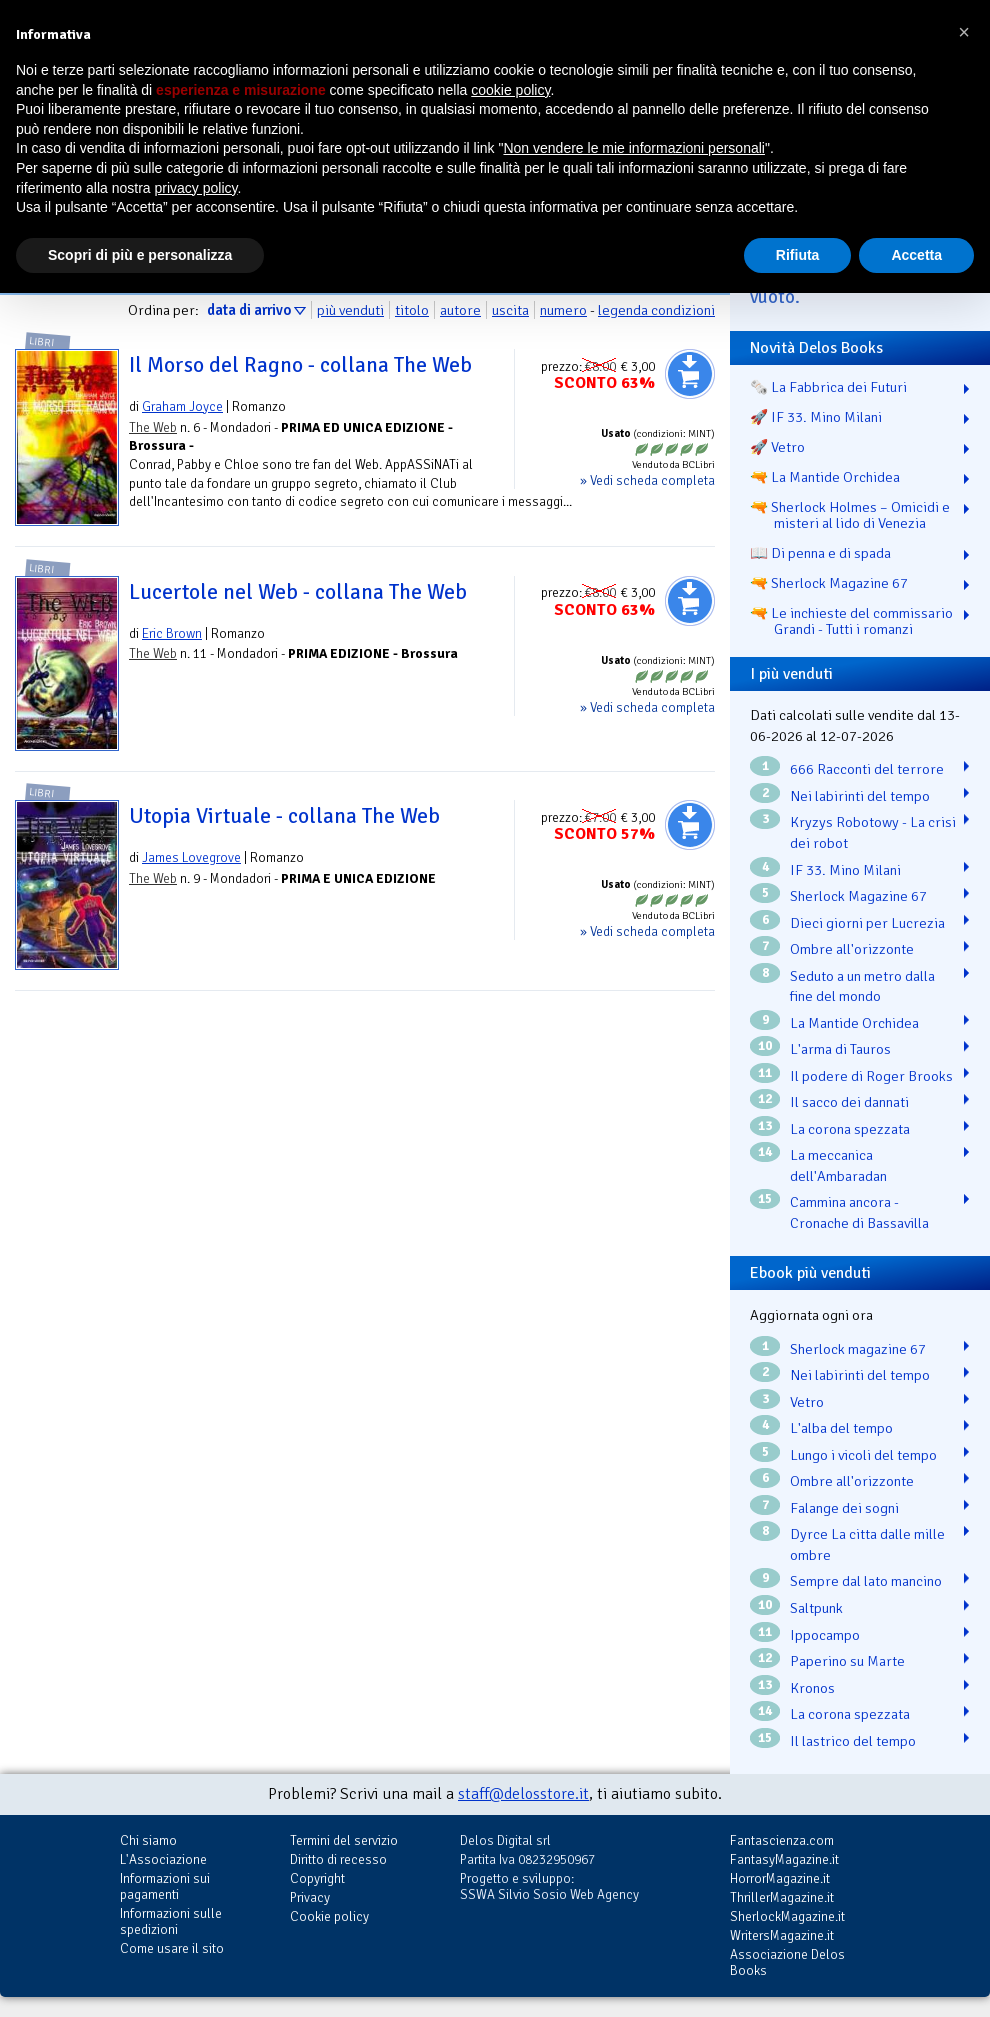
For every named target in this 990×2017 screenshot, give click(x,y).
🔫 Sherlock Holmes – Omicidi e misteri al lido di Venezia (850, 515)
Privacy (310, 1897)
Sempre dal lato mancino (866, 1581)
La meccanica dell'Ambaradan (838, 1165)
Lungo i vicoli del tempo (863, 1455)
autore (460, 310)
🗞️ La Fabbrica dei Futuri (828, 387)
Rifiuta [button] (798, 255)
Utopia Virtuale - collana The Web (284, 816)
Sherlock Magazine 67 (858, 896)
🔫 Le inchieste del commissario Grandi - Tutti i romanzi (851, 621)
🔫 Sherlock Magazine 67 (829, 583)
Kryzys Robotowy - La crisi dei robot (873, 832)
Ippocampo (825, 1635)
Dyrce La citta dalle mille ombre (867, 1544)
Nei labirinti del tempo (860, 796)
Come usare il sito (172, 1948)
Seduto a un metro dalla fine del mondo (862, 986)
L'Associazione (163, 1859)
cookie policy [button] (510, 90)
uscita (510, 310)
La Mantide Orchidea (854, 1023)
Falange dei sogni (844, 1508)
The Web (153, 427)
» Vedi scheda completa (647, 480)
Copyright (317, 1878)
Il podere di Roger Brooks (871, 1076)
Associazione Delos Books (787, 1962)
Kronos (812, 1688)
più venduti (350, 310)
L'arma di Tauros (840, 1049)
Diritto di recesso (338, 1859)
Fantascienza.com (782, 1840)
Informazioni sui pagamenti (165, 1886)
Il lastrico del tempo (853, 1741)
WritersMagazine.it (782, 1935)
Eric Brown (172, 633)
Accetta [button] (916, 255)
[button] (964, 32)
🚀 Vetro (777, 447)
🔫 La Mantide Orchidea (825, 477)
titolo (412, 310)
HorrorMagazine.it (780, 1878)
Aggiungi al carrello (690, 374)
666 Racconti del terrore (867, 769)
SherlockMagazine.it (787, 1916)
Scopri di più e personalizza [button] (140, 255)
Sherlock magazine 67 (858, 1349)
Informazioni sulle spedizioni (171, 1921)
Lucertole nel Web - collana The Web (298, 592)
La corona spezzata (850, 1129)
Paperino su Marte (847, 1661)
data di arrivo (249, 310)
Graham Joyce (182, 406)
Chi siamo (148, 1840)
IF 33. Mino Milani (845, 870)
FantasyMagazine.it (784, 1859)
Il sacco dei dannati (849, 1102)
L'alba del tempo (841, 1428)
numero (563, 310)
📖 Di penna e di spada (820, 553)
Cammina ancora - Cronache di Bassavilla (859, 1212)
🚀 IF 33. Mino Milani (816, 417)
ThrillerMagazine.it (782, 1897)
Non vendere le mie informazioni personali (633, 148)
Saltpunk (816, 1608)
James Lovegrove (191, 857)
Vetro (807, 1402)
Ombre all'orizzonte (852, 949)
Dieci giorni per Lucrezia (867, 923)
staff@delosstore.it (523, 1794)
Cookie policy (329, 1916)
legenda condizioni (656, 310)
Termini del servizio (344, 1840)
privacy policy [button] (196, 188)
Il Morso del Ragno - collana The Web (300, 365)
